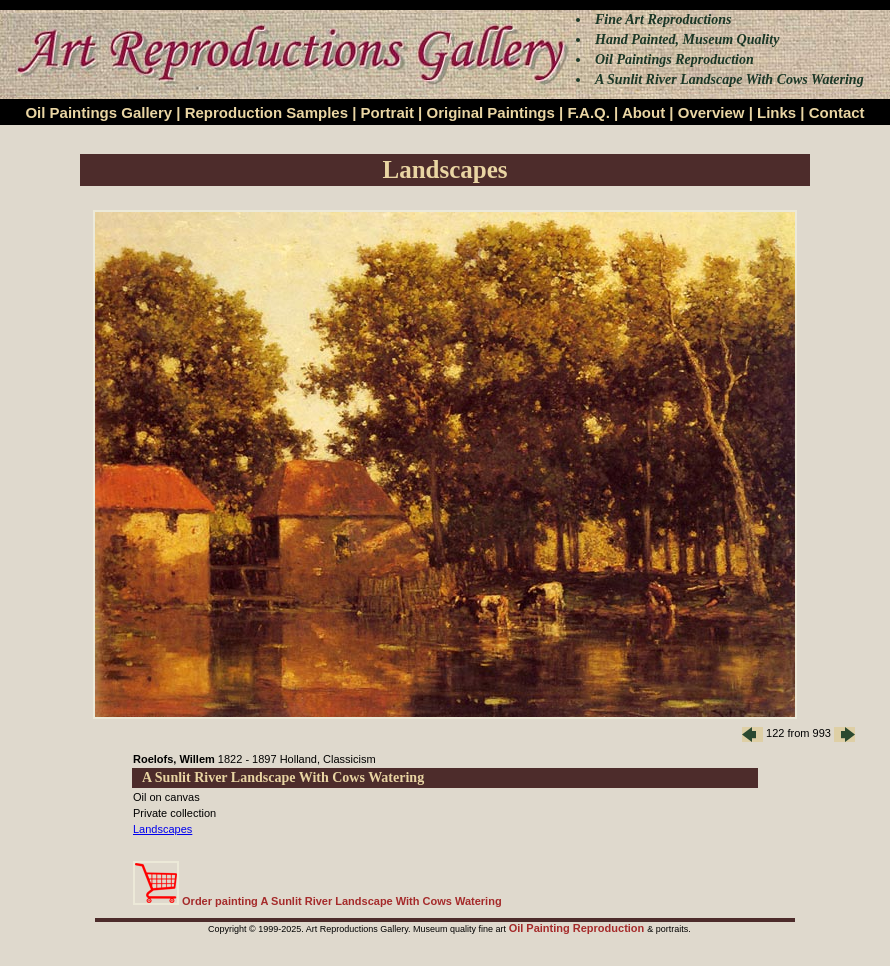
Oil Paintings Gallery (98, 112)
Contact (837, 112)
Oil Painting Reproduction (578, 928)
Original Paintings (490, 112)
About (643, 112)
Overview (711, 112)
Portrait (387, 112)
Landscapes (162, 829)
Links (776, 112)
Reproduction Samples (266, 112)
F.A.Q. (588, 112)
